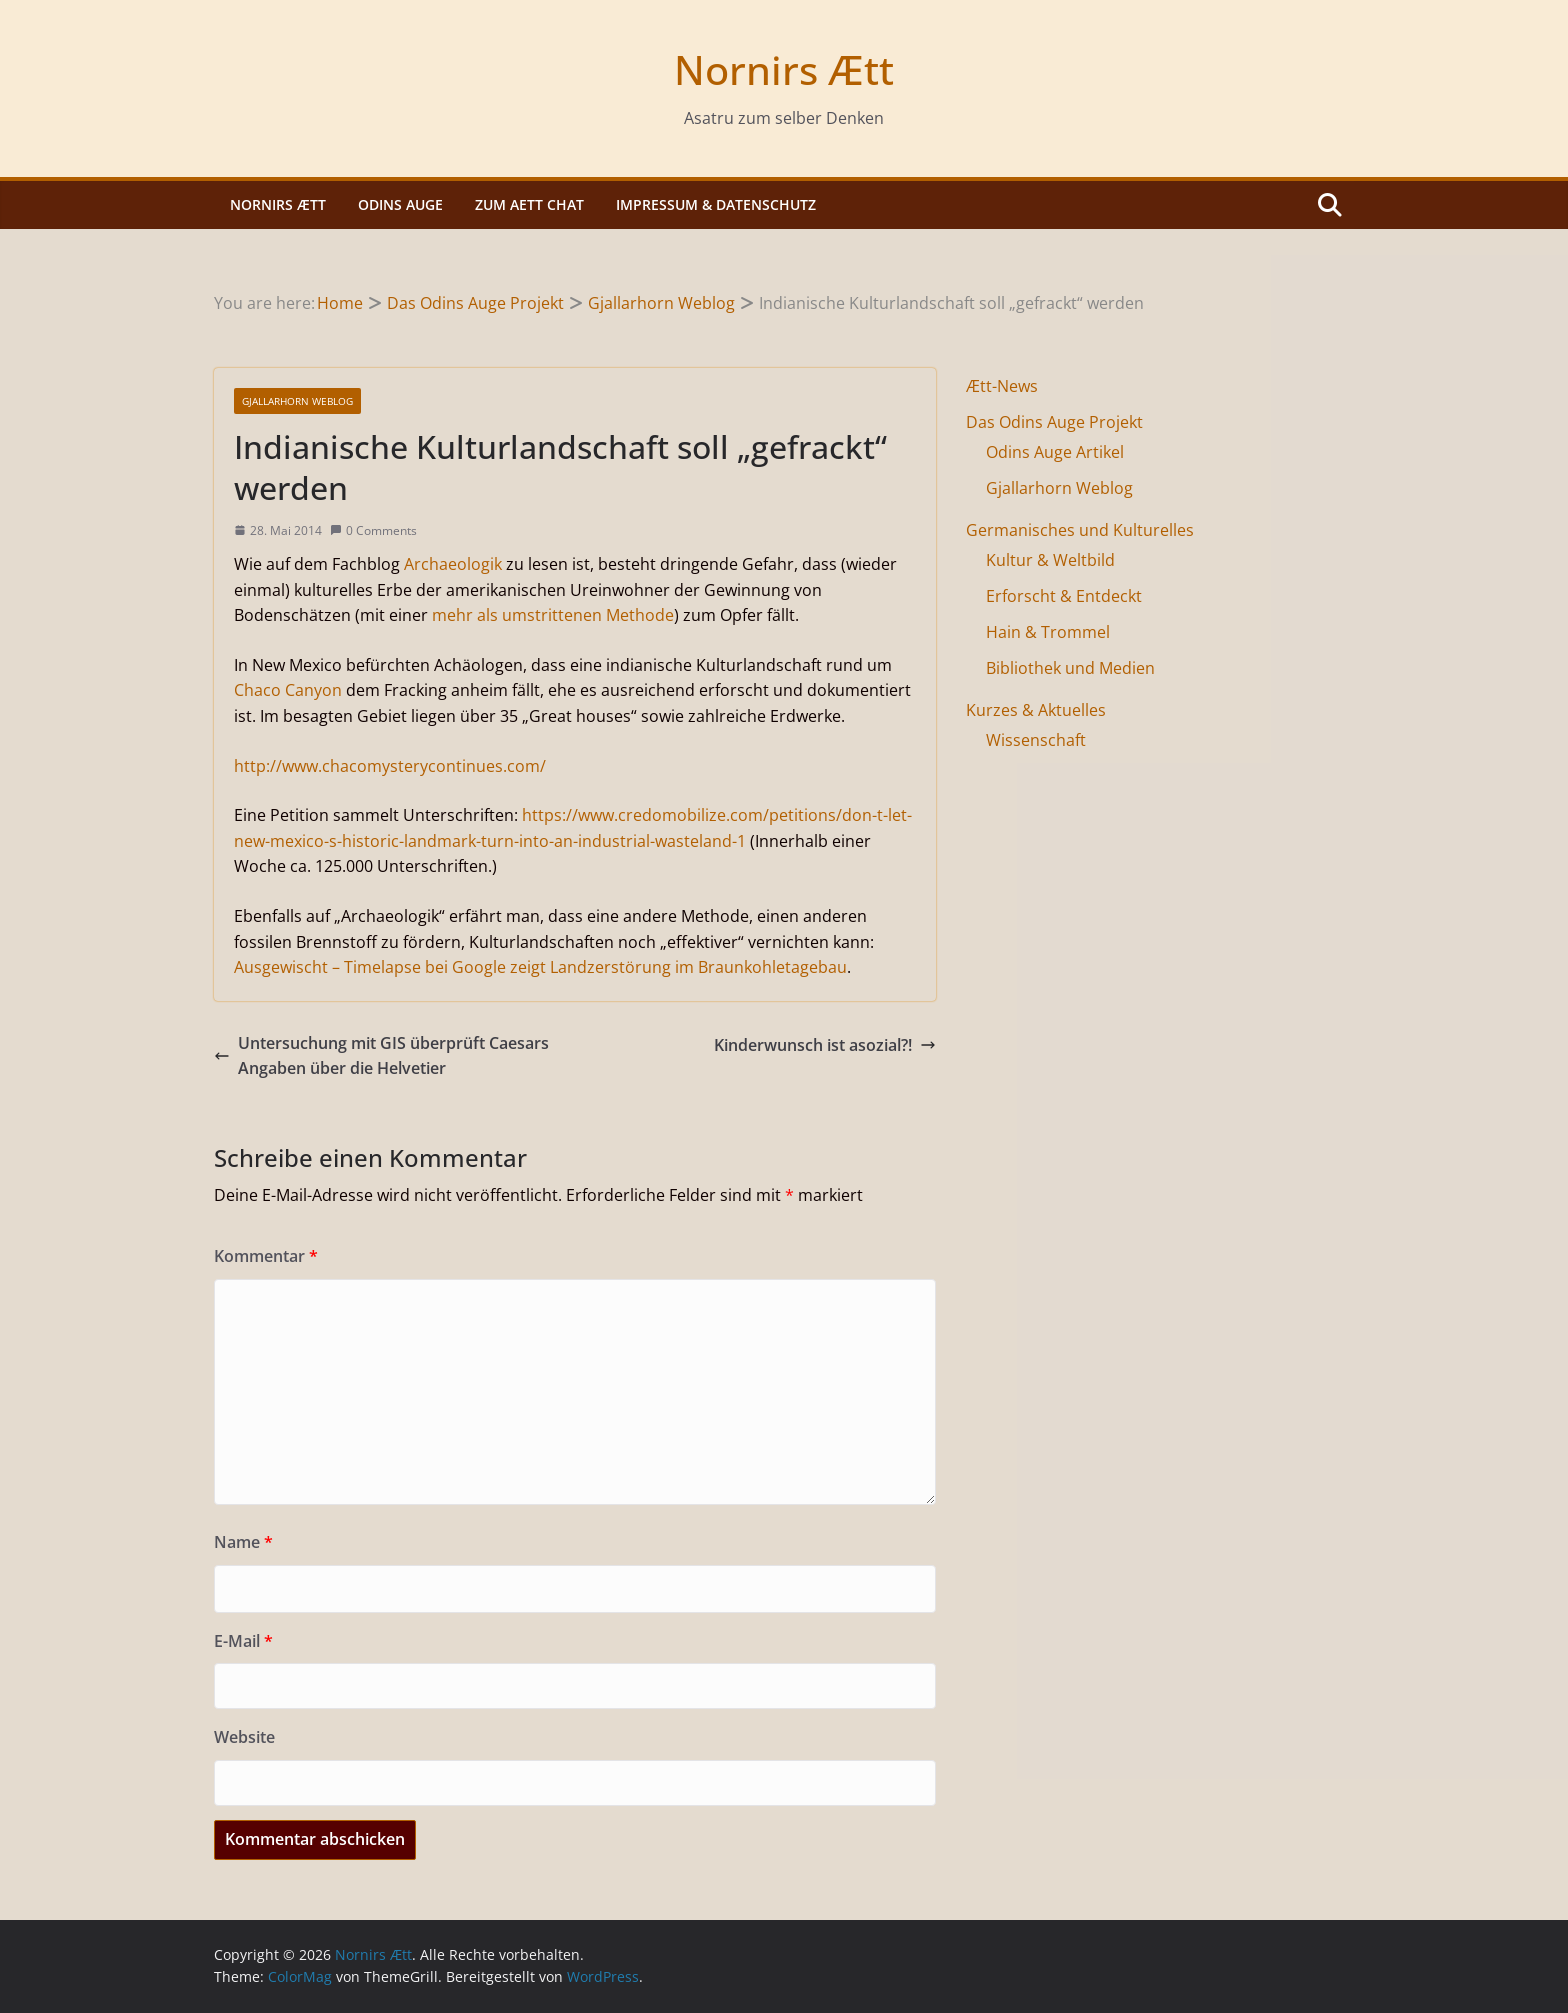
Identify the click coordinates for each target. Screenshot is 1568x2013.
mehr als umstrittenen (517, 615)
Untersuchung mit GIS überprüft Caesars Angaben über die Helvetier (381, 1056)
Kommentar (266, 1256)
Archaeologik (453, 564)
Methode (640, 615)
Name (243, 1542)
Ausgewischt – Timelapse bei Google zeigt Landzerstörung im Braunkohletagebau (540, 967)
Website (244, 1737)
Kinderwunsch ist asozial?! (825, 1045)
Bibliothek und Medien (1070, 668)
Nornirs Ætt (784, 69)
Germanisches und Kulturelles (1080, 530)
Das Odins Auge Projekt (1054, 422)
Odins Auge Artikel (1055, 452)
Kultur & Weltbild (1050, 560)
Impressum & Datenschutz (716, 204)
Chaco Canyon (288, 690)
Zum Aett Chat (529, 204)
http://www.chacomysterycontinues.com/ (390, 766)
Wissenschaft (1036, 740)
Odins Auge (400, 204)
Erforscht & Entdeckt (1064, 596)
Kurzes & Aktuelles (1036, 710)
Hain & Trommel (1048, 632)
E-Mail (243, 1641)
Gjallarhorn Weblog (297, 401)
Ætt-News (1002, 386)
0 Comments (373, 530)
